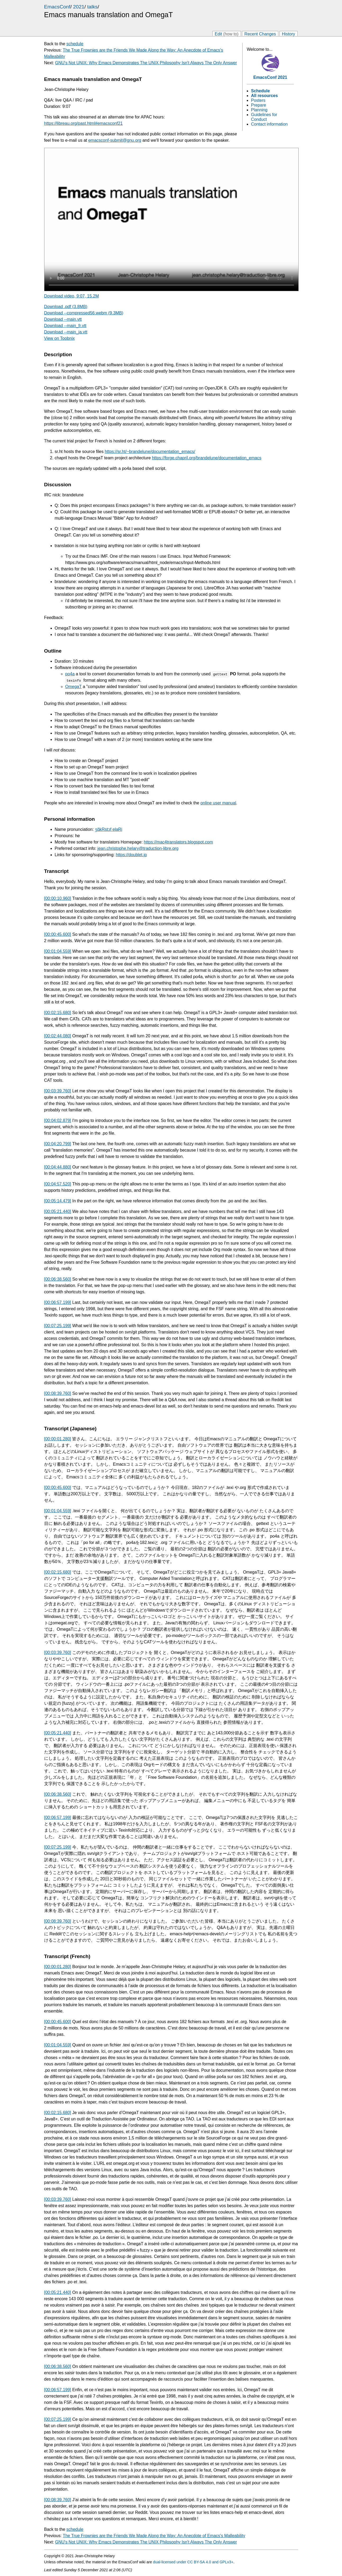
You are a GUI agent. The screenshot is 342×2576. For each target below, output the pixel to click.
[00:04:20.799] (57, 1144)
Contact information (269, 124)
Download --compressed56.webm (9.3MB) (84, 313)
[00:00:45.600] (57, 934)
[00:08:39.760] (57, 1393)
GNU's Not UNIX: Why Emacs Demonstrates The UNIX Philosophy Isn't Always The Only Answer (146, 63)
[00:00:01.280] (57, 1439)
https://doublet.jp (131, 854)
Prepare (258, 105)
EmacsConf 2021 (270, 77)
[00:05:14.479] (57, 1201)
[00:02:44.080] (57, 1036)
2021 (78, 7)
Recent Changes (260, 33)
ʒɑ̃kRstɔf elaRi (108, 829)
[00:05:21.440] (57, 1211)
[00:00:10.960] (57, 898)
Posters (258, 100)
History (288, 33)
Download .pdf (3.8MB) (66, 306)
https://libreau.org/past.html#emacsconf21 (83, 123)
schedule (74, 44)
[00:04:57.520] (57, 1184)
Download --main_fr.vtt (65, 325)
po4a (70, 674)
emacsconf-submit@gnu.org (114, 140)
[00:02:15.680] (57, 1012)
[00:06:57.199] (57, 1302)
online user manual (218, 803)
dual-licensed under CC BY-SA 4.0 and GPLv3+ (193, 2562)
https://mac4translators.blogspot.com (178, 842)
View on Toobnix (59, 338)
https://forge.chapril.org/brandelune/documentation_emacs (206, 458)
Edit (227, 33)
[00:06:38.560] (57, 1279)
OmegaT (73, 686)
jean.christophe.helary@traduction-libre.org (137, 848)
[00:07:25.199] (57, 1325)
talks (92, 7)
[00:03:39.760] (57, 1091)
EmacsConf (57, 7)
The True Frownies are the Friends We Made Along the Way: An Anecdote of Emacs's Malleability (154, 2535)
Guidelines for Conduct (264, 117)
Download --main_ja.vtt (66, 332)
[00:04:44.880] (57, 1167)
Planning (259, 110)
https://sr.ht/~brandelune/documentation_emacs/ (150, 451)
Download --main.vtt (63, 319)
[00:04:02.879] (57, 1120)
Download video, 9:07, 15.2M (71, 296)
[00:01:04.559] (57, 951)
